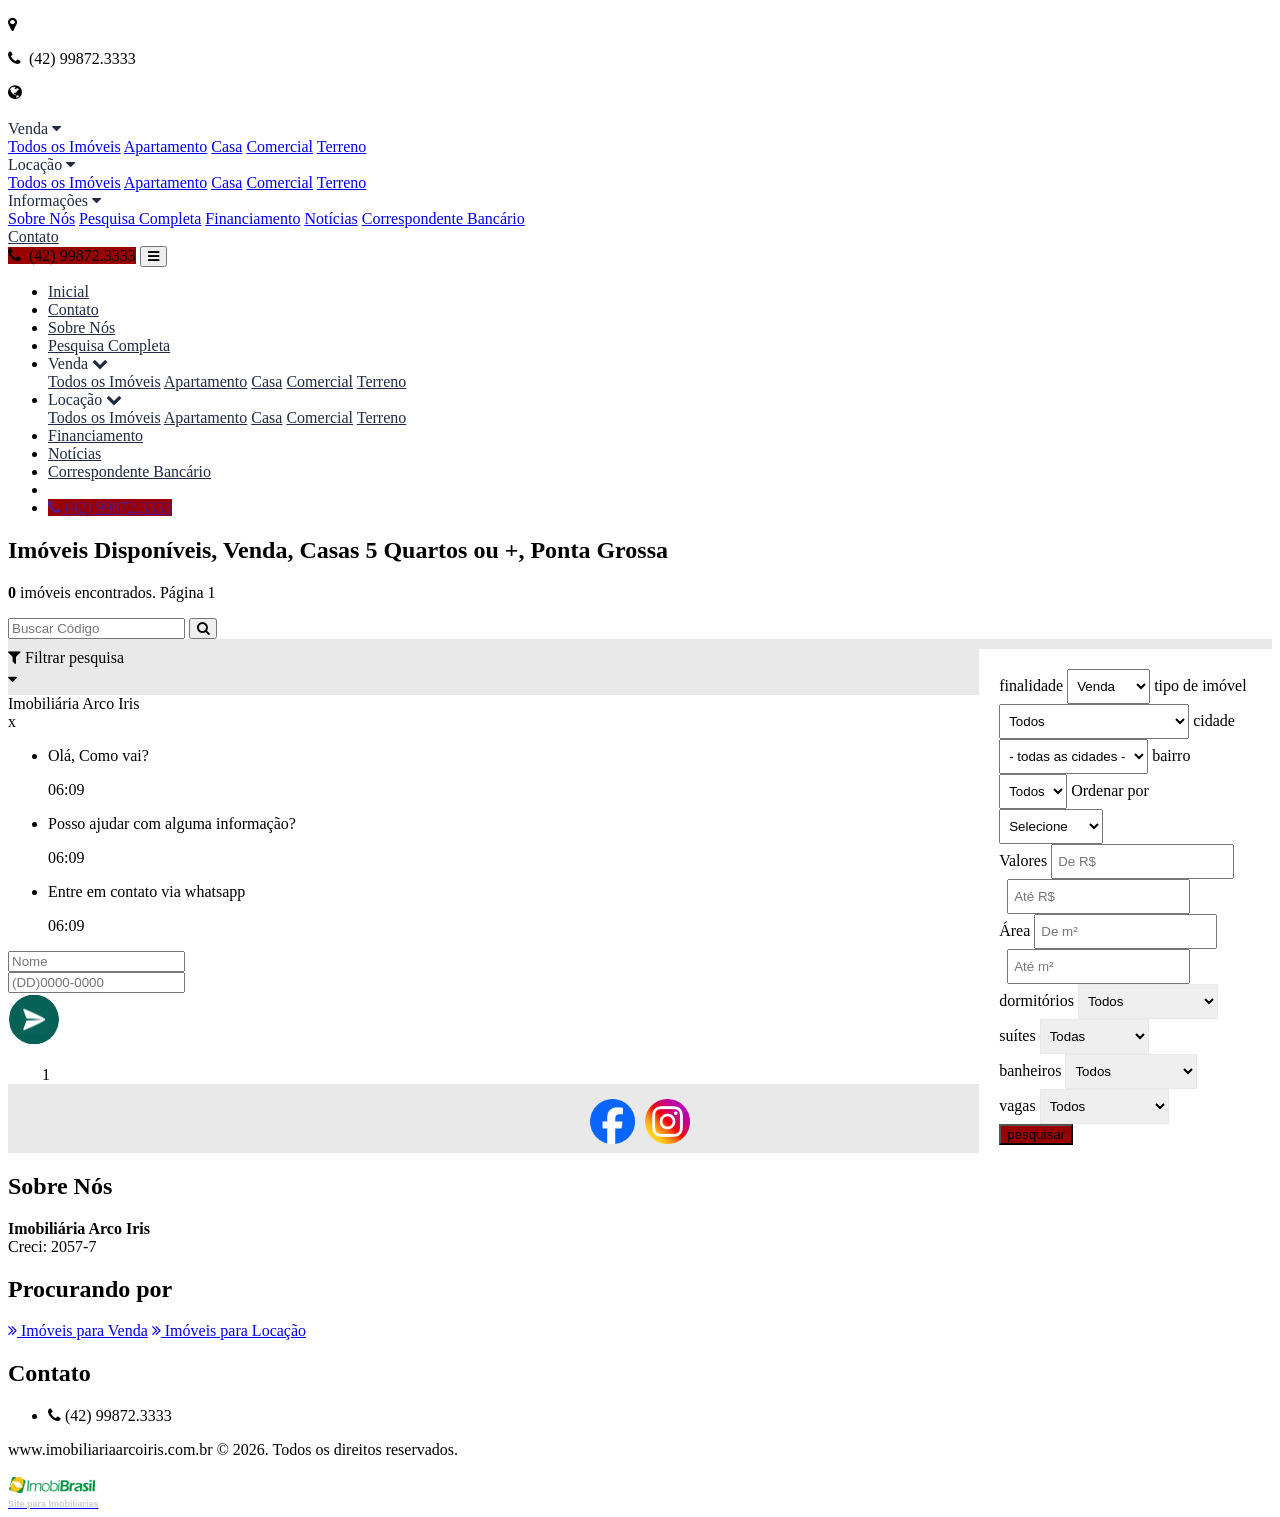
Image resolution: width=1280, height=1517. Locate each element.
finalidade (1031, 685)
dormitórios (1036, 1000)
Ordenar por (1110, 790)
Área (1014, 930)
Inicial (68, 291)
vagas (1017, 1105)
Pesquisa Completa (140, 218)
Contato (33, 236)
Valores (1023, 860)
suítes (1017, 1035)
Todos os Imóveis (64, 146)
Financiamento (252, 218)
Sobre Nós (41, 218)
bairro (1171, 755)
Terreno (342, 146)
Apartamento (166, 146)
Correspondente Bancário (443, 218)
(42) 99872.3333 (72, 255)
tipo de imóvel (1200, 685)
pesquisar (1036, 1134)
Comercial (279, 146)
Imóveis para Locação (229, 1330)
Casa (226, 146)
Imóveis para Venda (78, 1330)
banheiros (1030, 1070)
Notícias (330, 218)
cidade (1214, 720)
